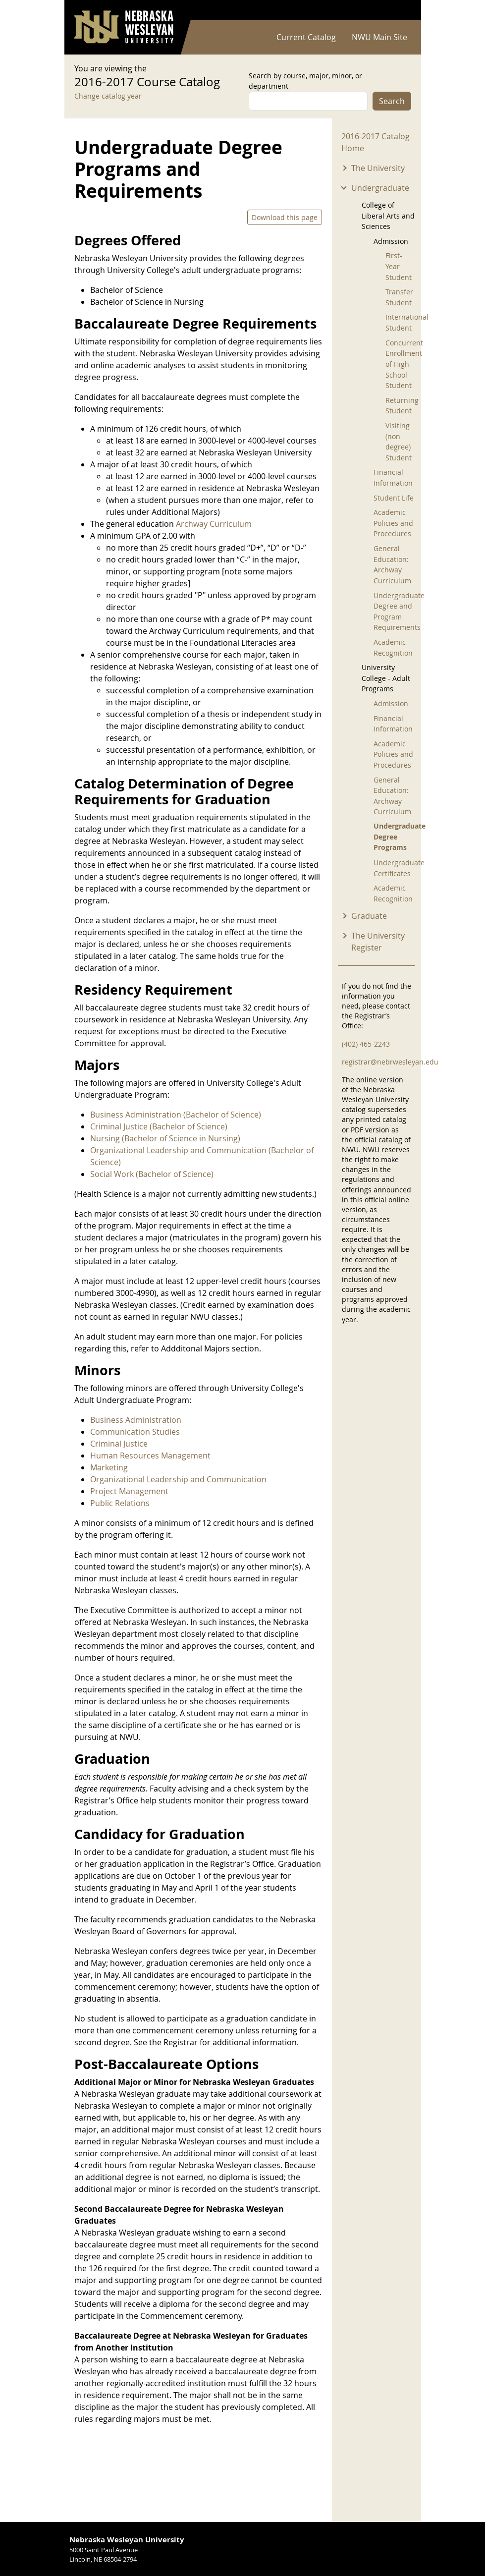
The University (378, 168)
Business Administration (135, 1419)
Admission (391, 703)
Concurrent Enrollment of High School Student (402, 364)
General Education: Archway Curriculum (392, 564)
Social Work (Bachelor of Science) (152, 1174)
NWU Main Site (379, 37)
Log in (398, 10)
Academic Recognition (393, 647)
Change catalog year (108, 96)
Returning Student (402, 405)
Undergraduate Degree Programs (396, 836)
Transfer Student (399, 297)
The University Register (378, 941)
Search (392, 101)
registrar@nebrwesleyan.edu (390, 1061)
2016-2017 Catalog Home (375, 142)
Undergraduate (380, 187)
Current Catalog (306, 37)
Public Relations (120, 1503)
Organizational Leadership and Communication (178, 1479)
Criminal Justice (119, 1443)
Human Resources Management (150, 1455)
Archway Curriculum (214, 523)
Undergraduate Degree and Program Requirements (396, 611)
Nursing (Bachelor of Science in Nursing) (165, 1138)
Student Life (394, 498)
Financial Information (393, 477)
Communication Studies (135, 1431)
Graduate (369, 915)
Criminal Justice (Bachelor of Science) (158, 1126)
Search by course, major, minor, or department (305, 81)
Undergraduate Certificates (396, 868)
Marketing (109, 1467)
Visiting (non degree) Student (398, 441)
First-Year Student (398, 266)
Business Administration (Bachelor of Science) (175, 1114)
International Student (402, 322)
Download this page (285, 217)
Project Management (129, 1491)
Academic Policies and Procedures (393, 522)
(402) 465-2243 (366, 1044)
